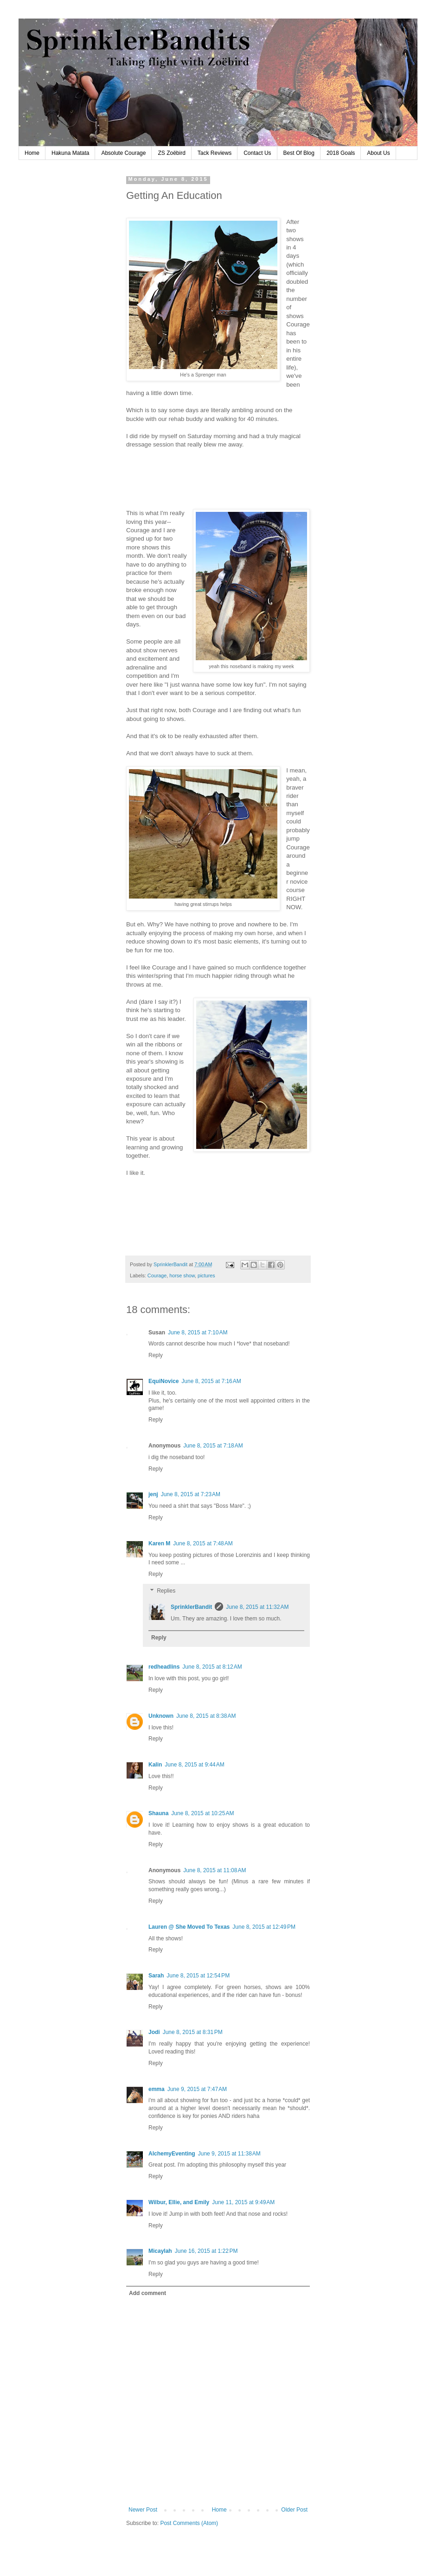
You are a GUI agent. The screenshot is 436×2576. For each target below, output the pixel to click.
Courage (157, 1275)
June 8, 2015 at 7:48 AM (202, 1543)
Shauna (158, 1813)
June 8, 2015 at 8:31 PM (193, 2032)
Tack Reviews (214, 153)
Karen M (159, 1543)
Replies (166, 1591)
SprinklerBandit (191, 1607)
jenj (153, 1494)
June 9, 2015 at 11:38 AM (229, 2153)
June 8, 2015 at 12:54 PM (198, 1975)
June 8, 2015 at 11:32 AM (257, 1607)
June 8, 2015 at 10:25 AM (202, 1813)
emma (156, 2089)
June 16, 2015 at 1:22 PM (206, 2251)
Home (32, 153)
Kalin (155, 1764)
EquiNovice (163, 1381)
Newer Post (142, 2509)
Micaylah (160, 2251)
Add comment (147, 2293)
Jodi (154, 2032)
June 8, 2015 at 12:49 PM (263, 1927)
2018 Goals (341, 153)
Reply (155, 1355)
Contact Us (257, 153)
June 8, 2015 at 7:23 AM (190, 1494)
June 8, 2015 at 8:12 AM (212, 1667)
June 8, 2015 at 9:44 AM (194, 1764)
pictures (206, 1275)
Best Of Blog (298, 153)
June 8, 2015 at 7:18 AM (213, 1445)
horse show (182, 1275)
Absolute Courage (123, 153)
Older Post (294, 2509)
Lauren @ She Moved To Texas (189, 1927)
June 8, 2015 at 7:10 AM (197, 1332)
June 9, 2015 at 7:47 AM (197, 2089)
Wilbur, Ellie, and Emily (178, 2202)
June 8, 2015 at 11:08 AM (214, 1870)
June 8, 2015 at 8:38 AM (206, 1716)
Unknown (160, 1716)
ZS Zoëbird (171, 153)
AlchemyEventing (171, 2153)
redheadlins (164, 1667)
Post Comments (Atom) (189, 2523)
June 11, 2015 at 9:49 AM (243, 2202)
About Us (378, 153)
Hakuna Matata (70, 153)
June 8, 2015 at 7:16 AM (211, 1381)
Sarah (156, 1975)
